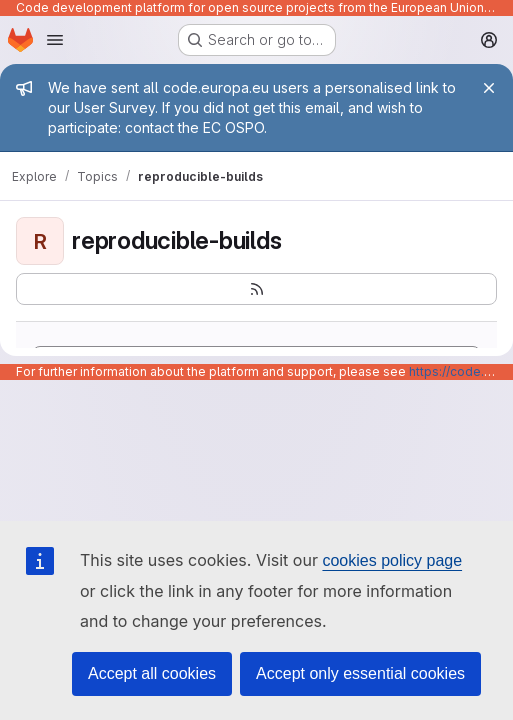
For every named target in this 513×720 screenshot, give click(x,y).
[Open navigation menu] (55, 40)
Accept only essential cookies (360, 673)
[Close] (489, 88)
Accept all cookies (152, 673)
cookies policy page (392, 560)
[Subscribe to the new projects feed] (256, 289)
